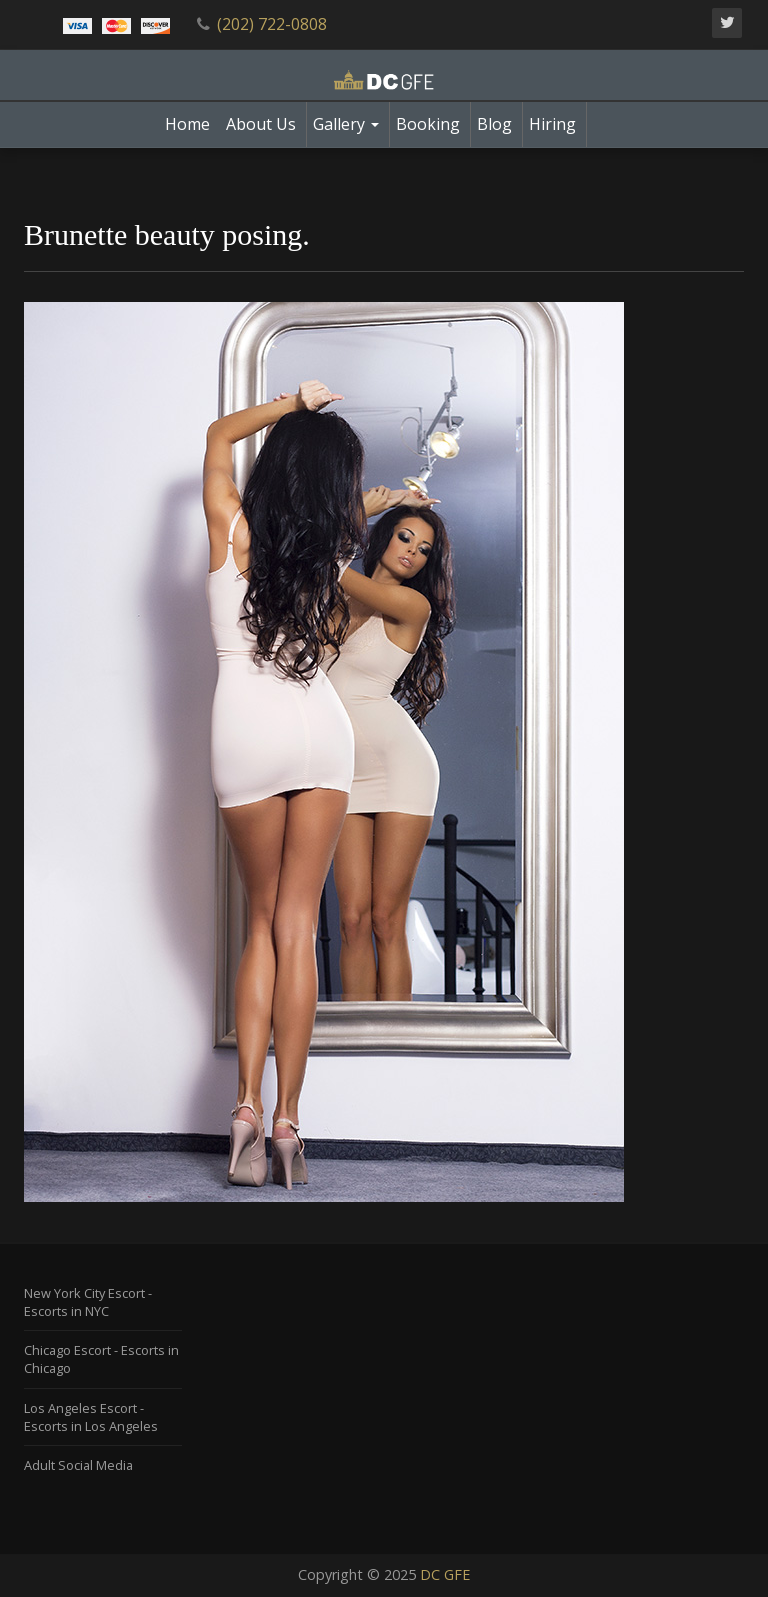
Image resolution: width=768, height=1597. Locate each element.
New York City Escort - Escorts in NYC (88, 1302)
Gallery (346, 124)
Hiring (552, 124)
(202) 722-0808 (272, 24)
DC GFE (445, 1574)
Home (187, 124)
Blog (494, 124)
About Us (261, 124)
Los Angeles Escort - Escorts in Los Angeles (91, 1417)
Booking (428, 124)
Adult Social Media (78, 1465)
